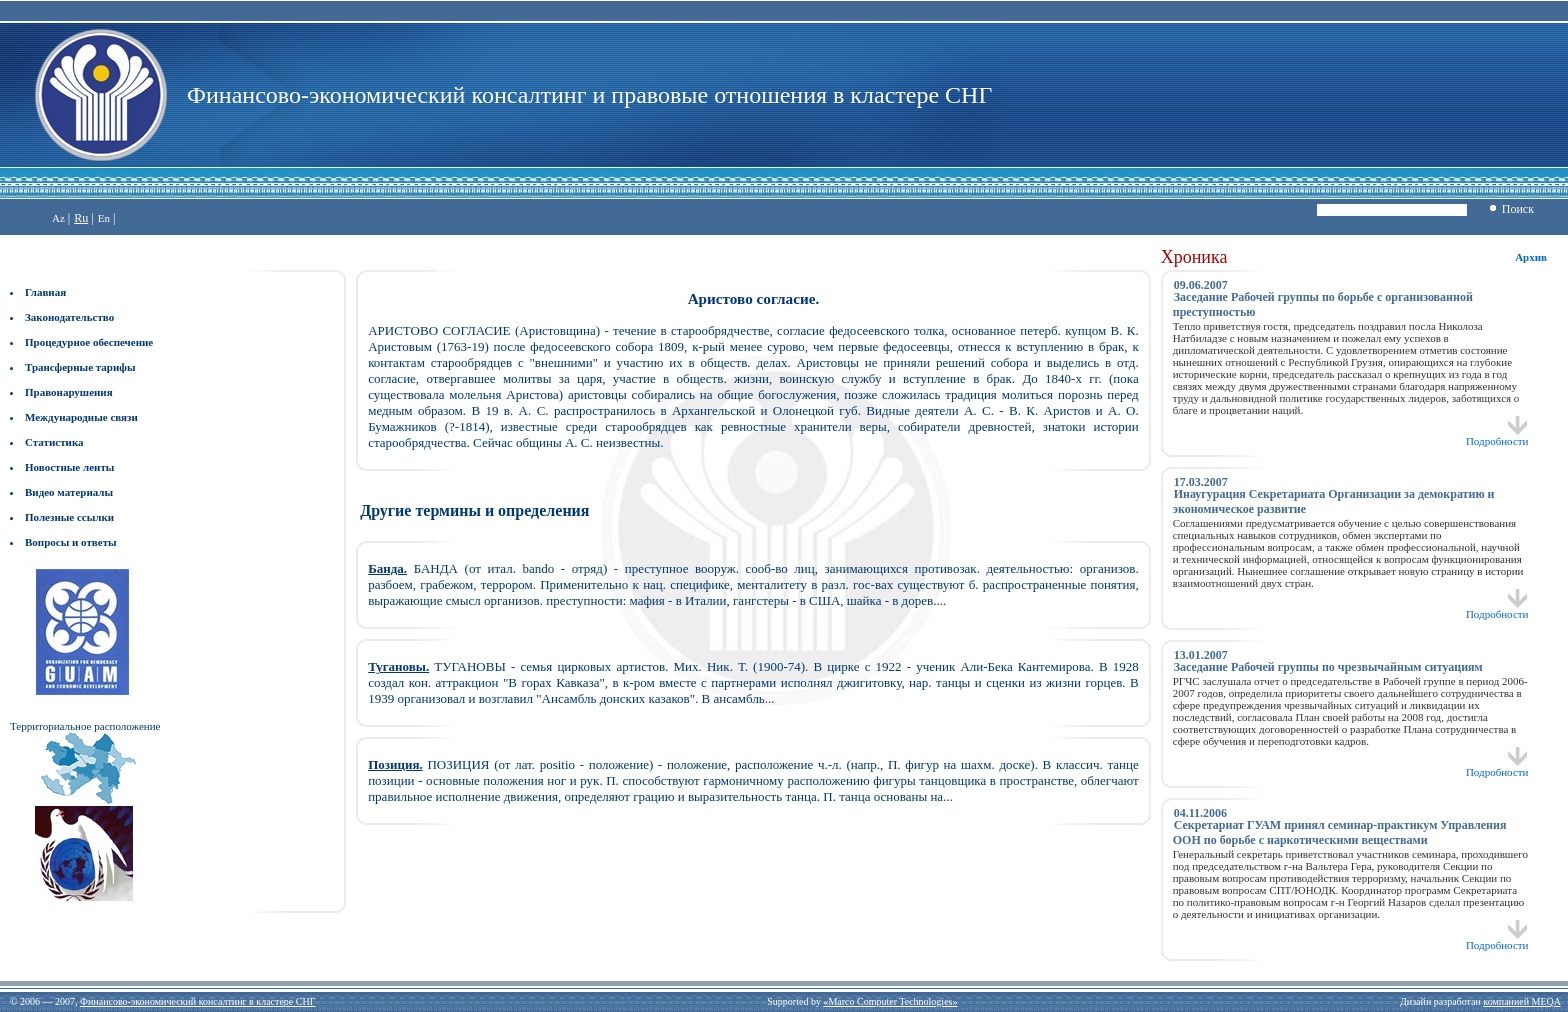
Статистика (54, 442)
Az (58, 218)
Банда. (387, 568)
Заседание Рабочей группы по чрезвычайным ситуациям (1328, 667)
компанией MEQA (1521, 1001)
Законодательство (69, 317)
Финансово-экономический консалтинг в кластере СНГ (197, 1001)
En (104, 218)
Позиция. (395, 764)
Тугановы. (398, 666)
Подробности (1497, 436)
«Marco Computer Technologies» (890, 1001)
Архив (1531, 257)
